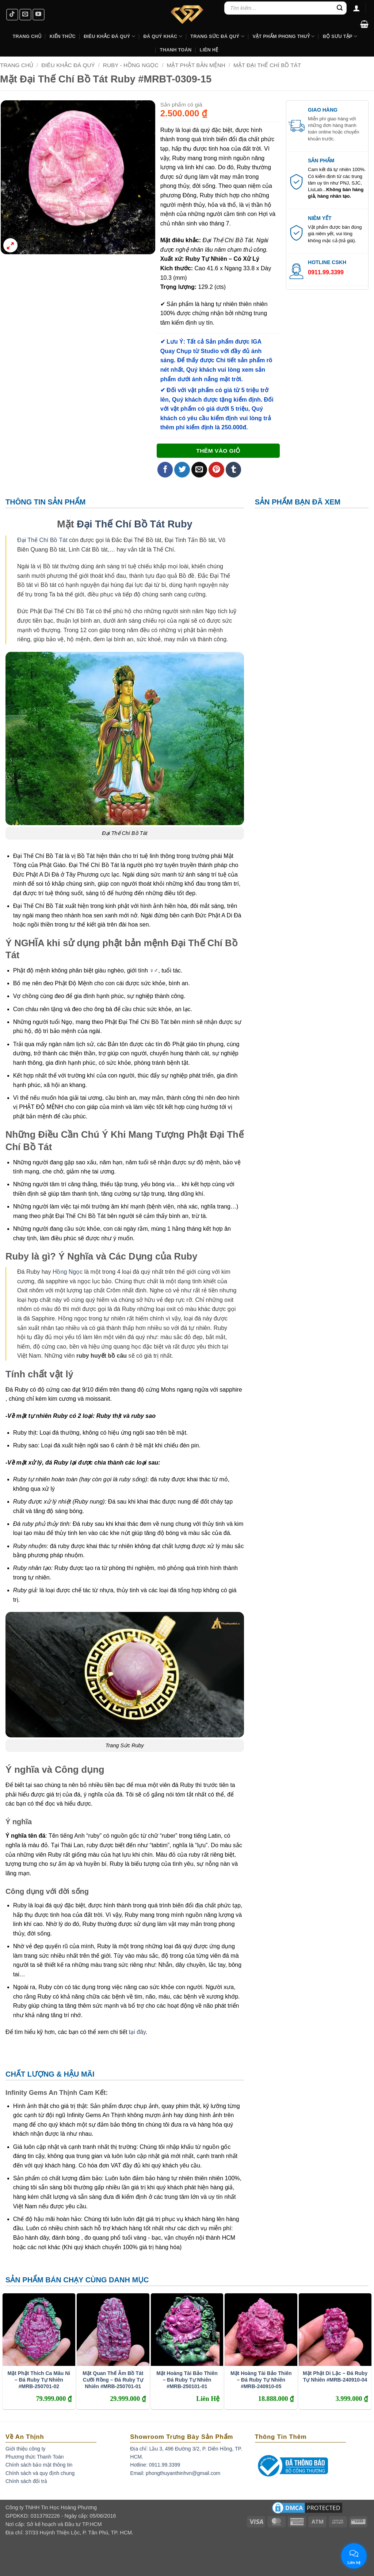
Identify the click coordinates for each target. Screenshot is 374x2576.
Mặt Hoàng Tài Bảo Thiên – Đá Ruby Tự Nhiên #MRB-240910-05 (261, 2379)
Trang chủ (16, 65)
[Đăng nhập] (356, 8)
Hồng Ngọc (68, 1272)
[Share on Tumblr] (233, 469)
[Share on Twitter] (182, 469)
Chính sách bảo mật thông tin (38, 2465)
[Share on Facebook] (165, 469)
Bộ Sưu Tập (340, 36)
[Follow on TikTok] (12, 15)
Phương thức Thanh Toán (34, 2457)
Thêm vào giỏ (218, 451)
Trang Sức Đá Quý (217, 36)
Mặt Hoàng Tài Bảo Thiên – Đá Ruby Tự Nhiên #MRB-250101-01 (187, 2379)
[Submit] (340, 8)
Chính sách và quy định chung (40, 2473)
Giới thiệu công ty (25, 2449)
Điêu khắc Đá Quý (109, 36)
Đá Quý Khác (162, 36)
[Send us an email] (25, 15)
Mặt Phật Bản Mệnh (196, 65)
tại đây (137, 2032)
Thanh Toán (176, 50)
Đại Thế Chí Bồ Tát (121, 524)
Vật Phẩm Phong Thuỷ (283, 36)
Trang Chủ (27, 36)
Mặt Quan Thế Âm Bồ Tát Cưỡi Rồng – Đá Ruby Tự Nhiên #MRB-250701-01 (113, 2379)
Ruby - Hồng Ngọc (131, 65)
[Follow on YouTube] (39, 15)
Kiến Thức (63, 36)
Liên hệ (209, 50)
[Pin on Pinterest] (216, 469)
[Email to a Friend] (199, 469)
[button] (364, 24)
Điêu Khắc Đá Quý (68, 65)
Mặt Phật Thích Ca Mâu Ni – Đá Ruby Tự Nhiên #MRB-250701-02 (39, 2379)
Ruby (180, 524)
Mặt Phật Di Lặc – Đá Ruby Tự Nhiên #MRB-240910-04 (335, 2376)
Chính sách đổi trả (26, 2481)
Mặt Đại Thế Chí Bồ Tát (267, 65)
